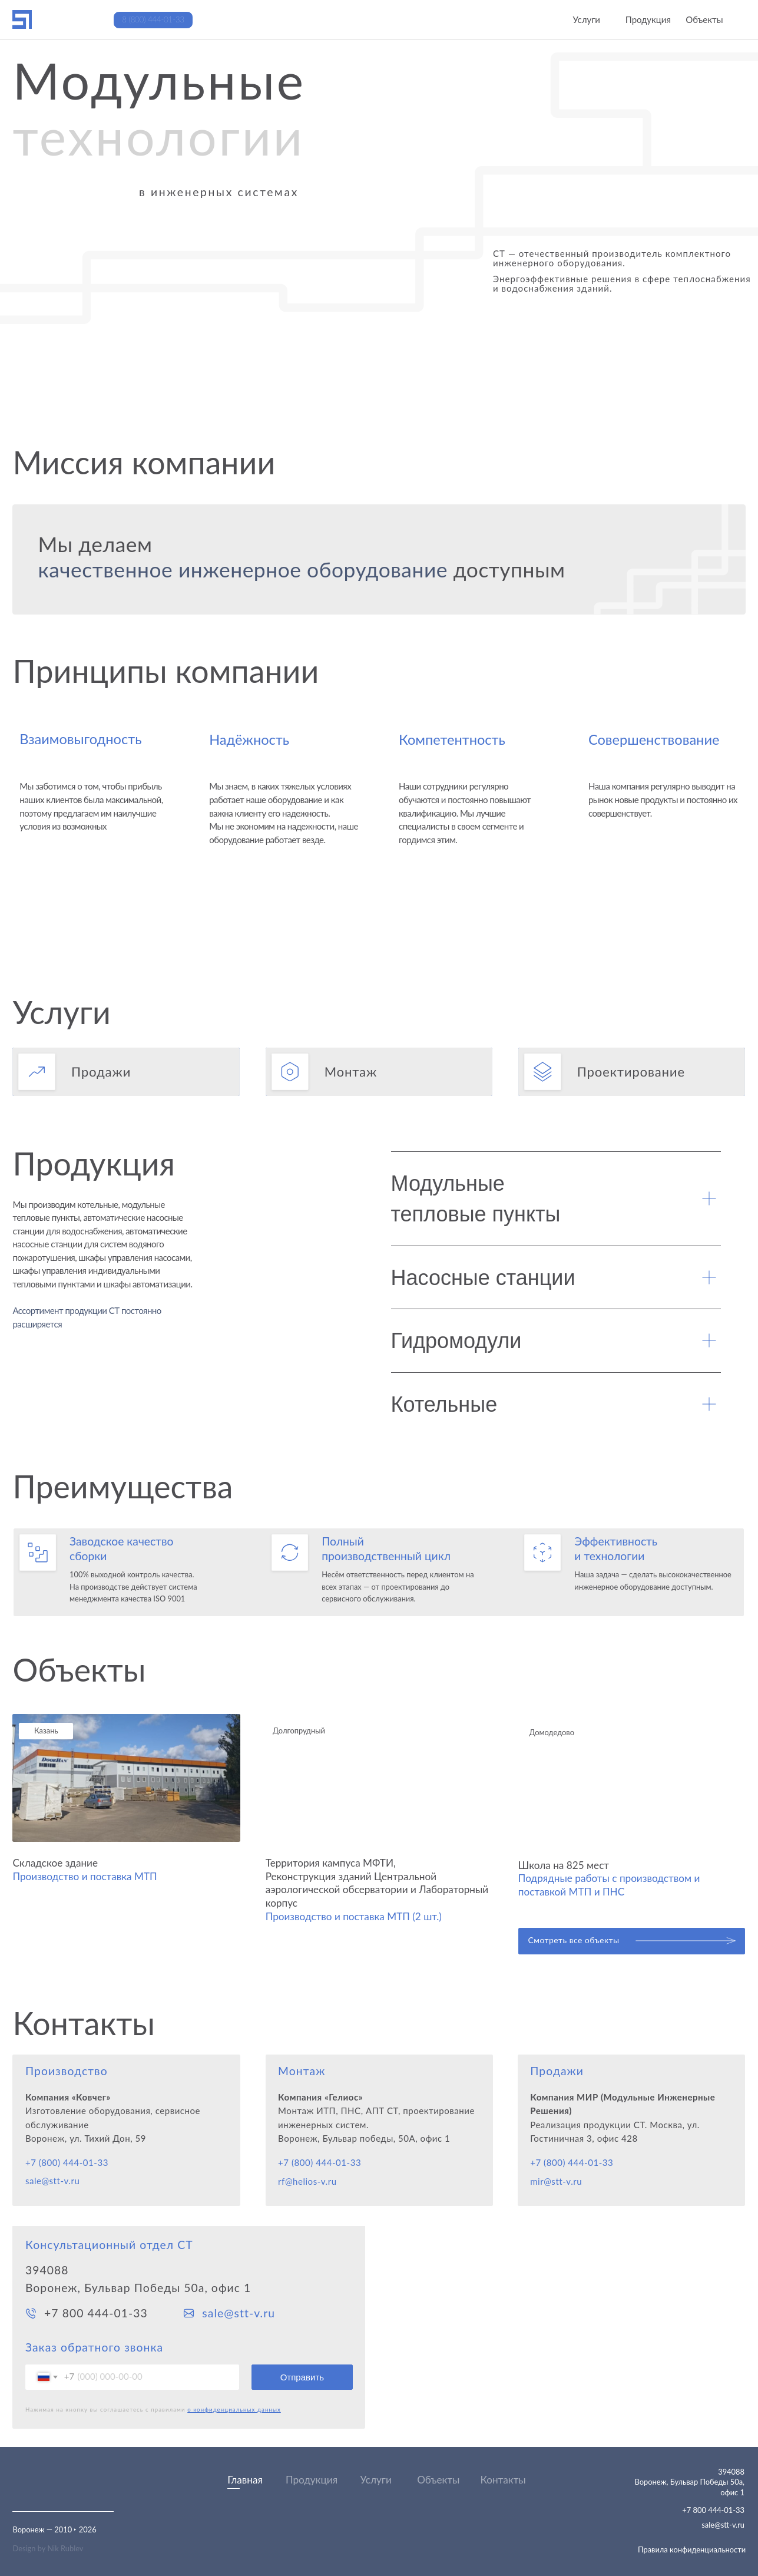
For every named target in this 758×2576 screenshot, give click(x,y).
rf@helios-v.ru (307, 2181)
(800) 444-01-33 (326, 2162)
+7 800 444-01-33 (96, 2313)
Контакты (502, 2479)
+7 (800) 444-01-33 (66, 2162)
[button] (125, 1072)
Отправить (302, 2377)
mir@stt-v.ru (556, 2181)
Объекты (438, 2479)
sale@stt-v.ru (52, 2180)
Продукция (311, 2479)
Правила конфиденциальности (692, 2549)
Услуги (376, 2479)
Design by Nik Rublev (47, 2548)
